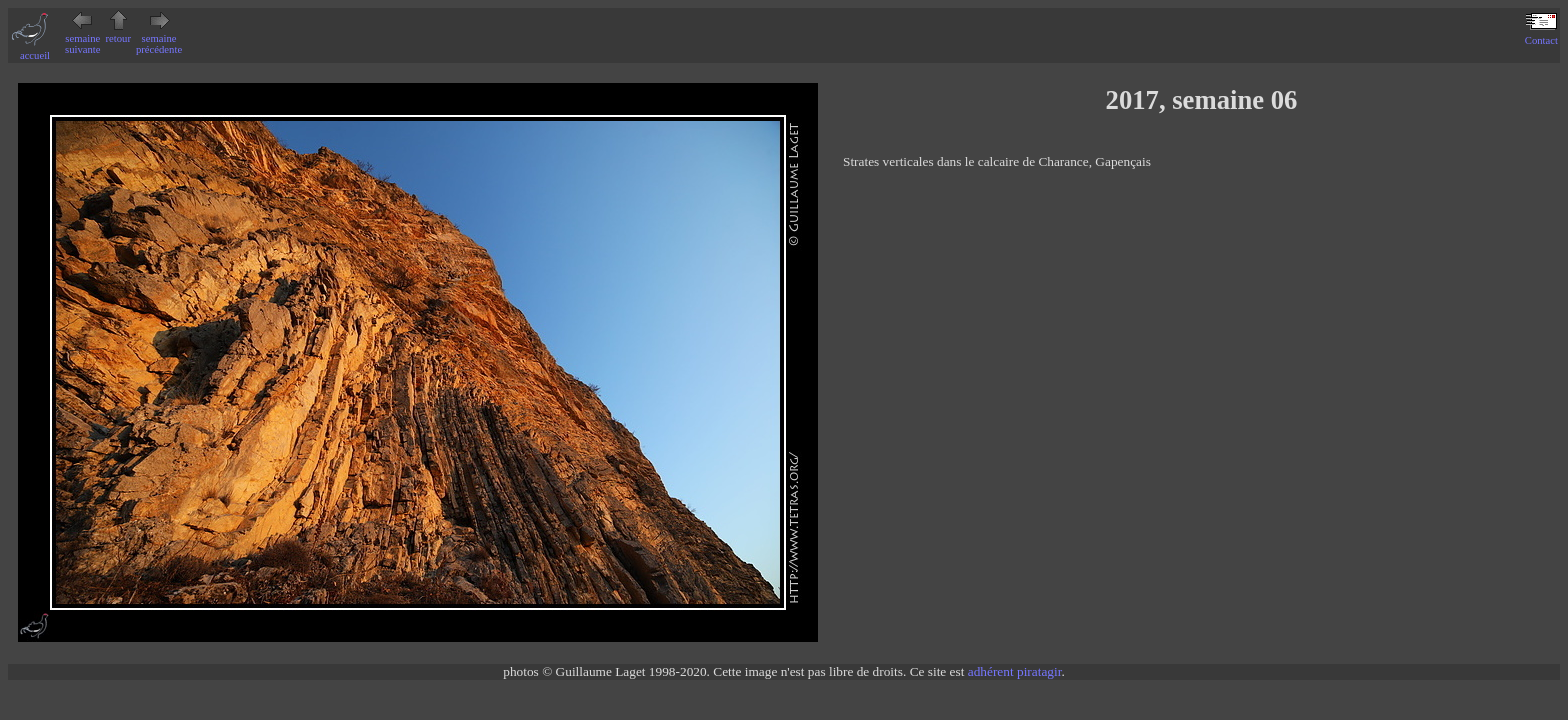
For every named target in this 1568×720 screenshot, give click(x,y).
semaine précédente (159, 38)
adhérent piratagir (1015, 671)
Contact (1541, 35)
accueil (35, 50)
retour (118, 33)
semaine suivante (83, 38)
